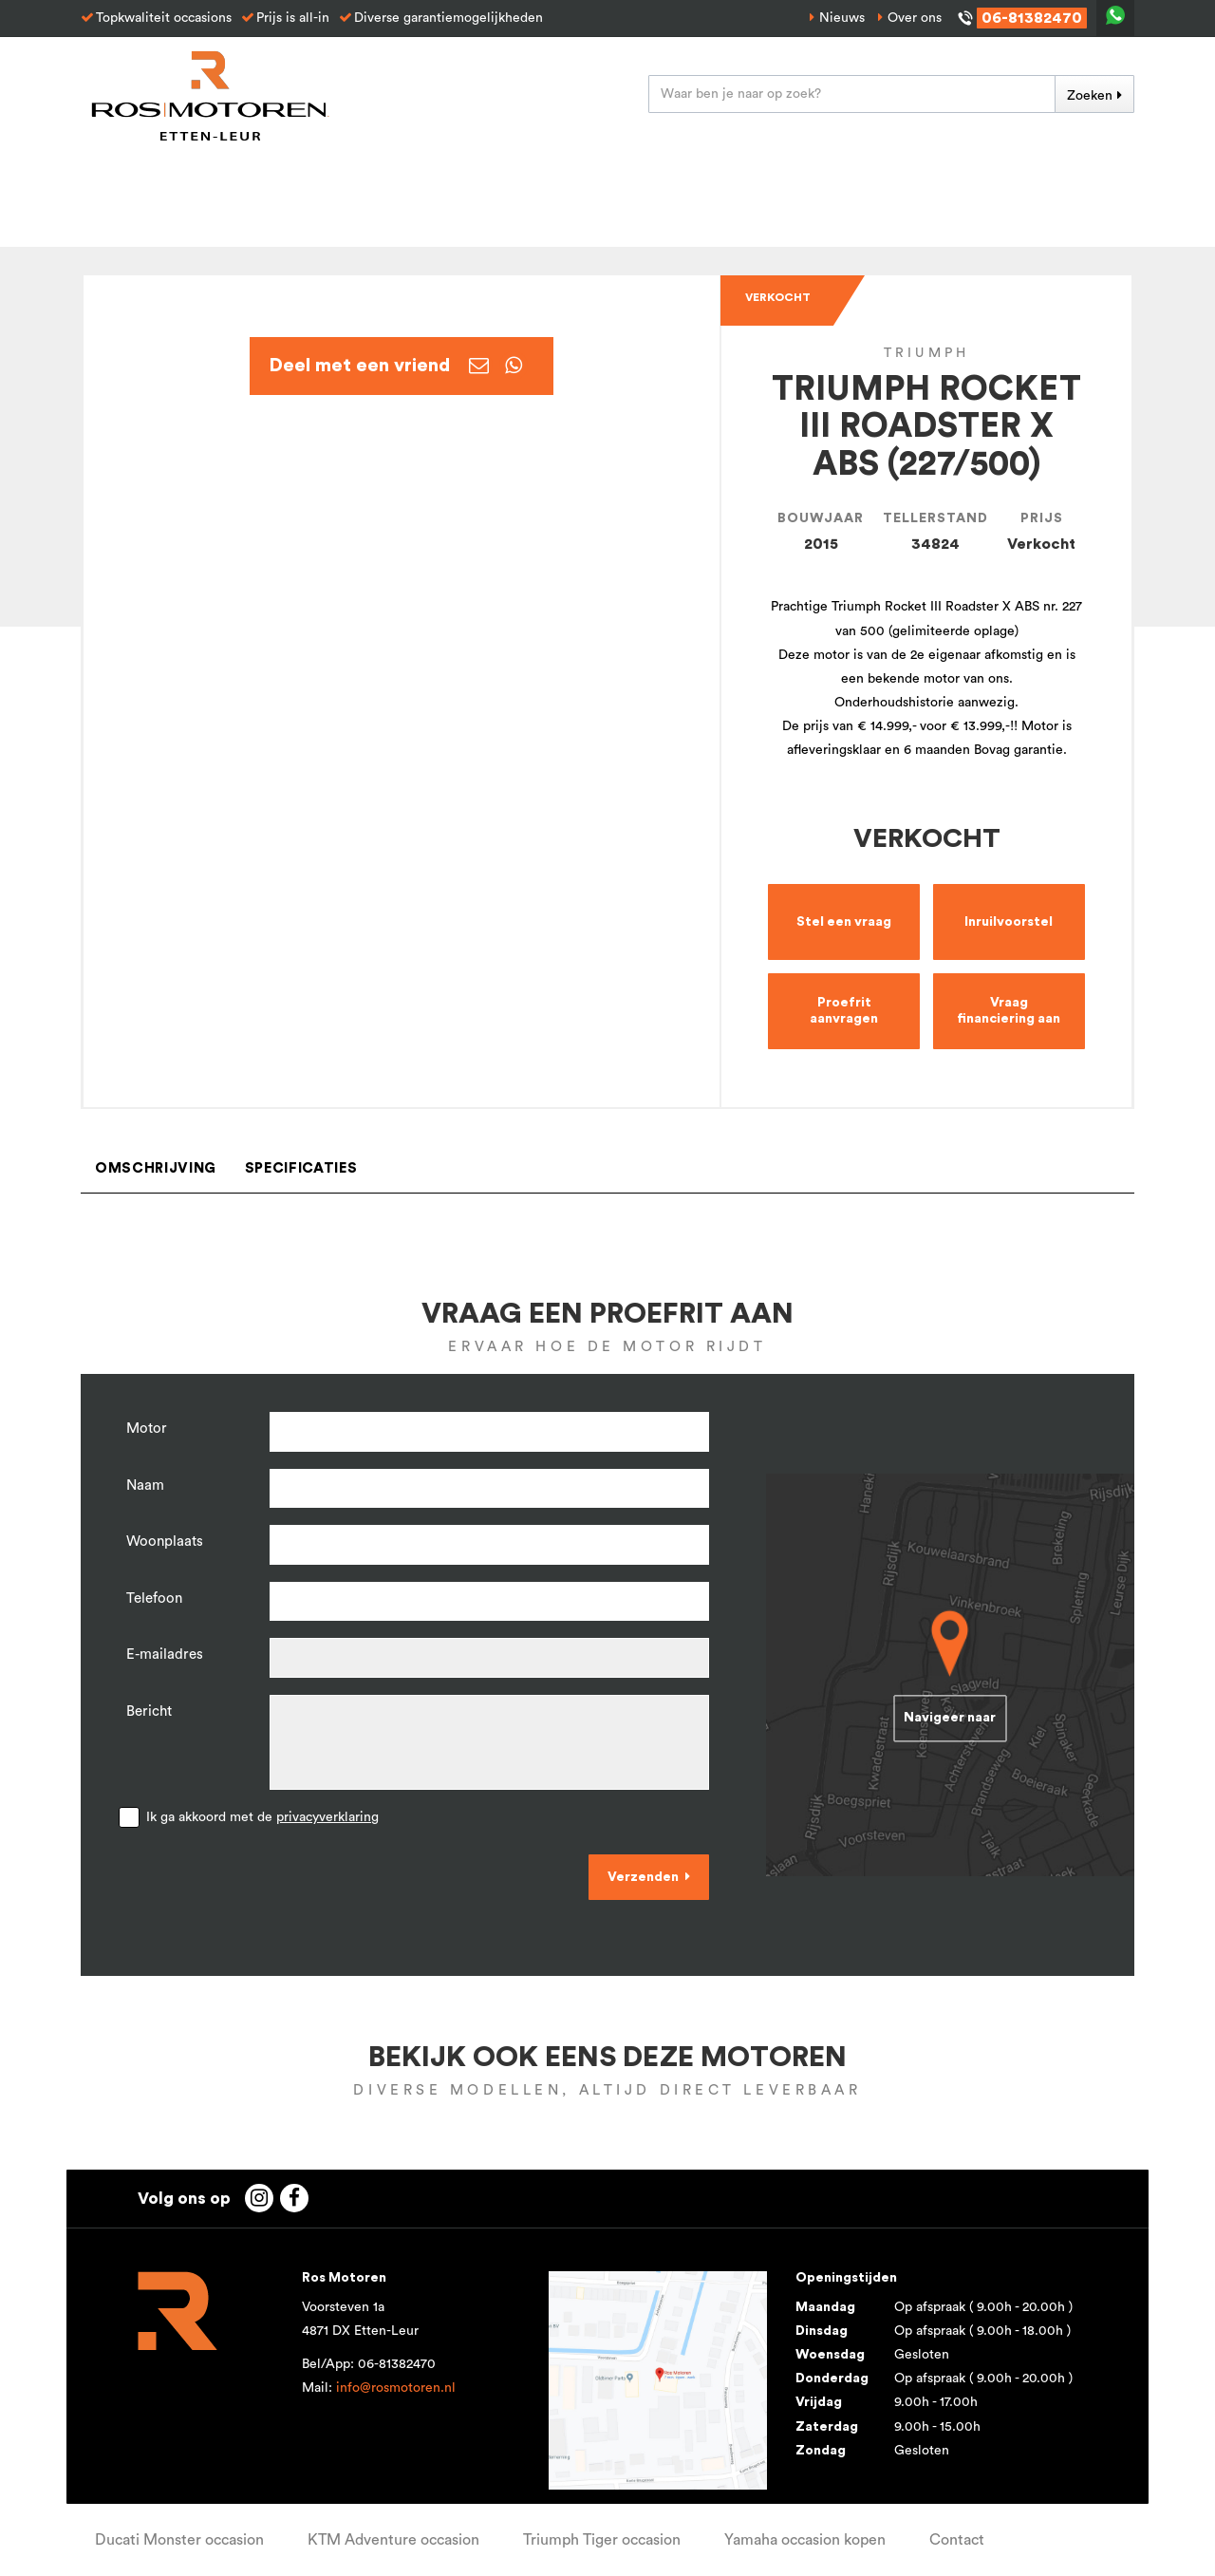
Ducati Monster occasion (179, 2540)
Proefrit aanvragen (844, 1010)
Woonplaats (164, 1541)
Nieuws (842, 18)
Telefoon (154, 1598)
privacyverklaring (327, 1817)
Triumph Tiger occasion (602, 2540)
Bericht (149, 1711)
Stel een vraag (843, 922)
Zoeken (1089, 96)
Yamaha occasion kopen (805, 2540)
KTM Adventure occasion (393, 2540)
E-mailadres (164, 1654)
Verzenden (643, 1877)
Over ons (915, 18)
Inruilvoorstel (1008, 922)
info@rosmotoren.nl (396, 2388)
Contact (956, 2540)
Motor (146, 1428)
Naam (145, 1485)
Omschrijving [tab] (155, 1168)
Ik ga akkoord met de (262, 1817)
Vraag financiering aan (1008, 1010)
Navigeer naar (950, 1718)
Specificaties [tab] (301, 1168)
